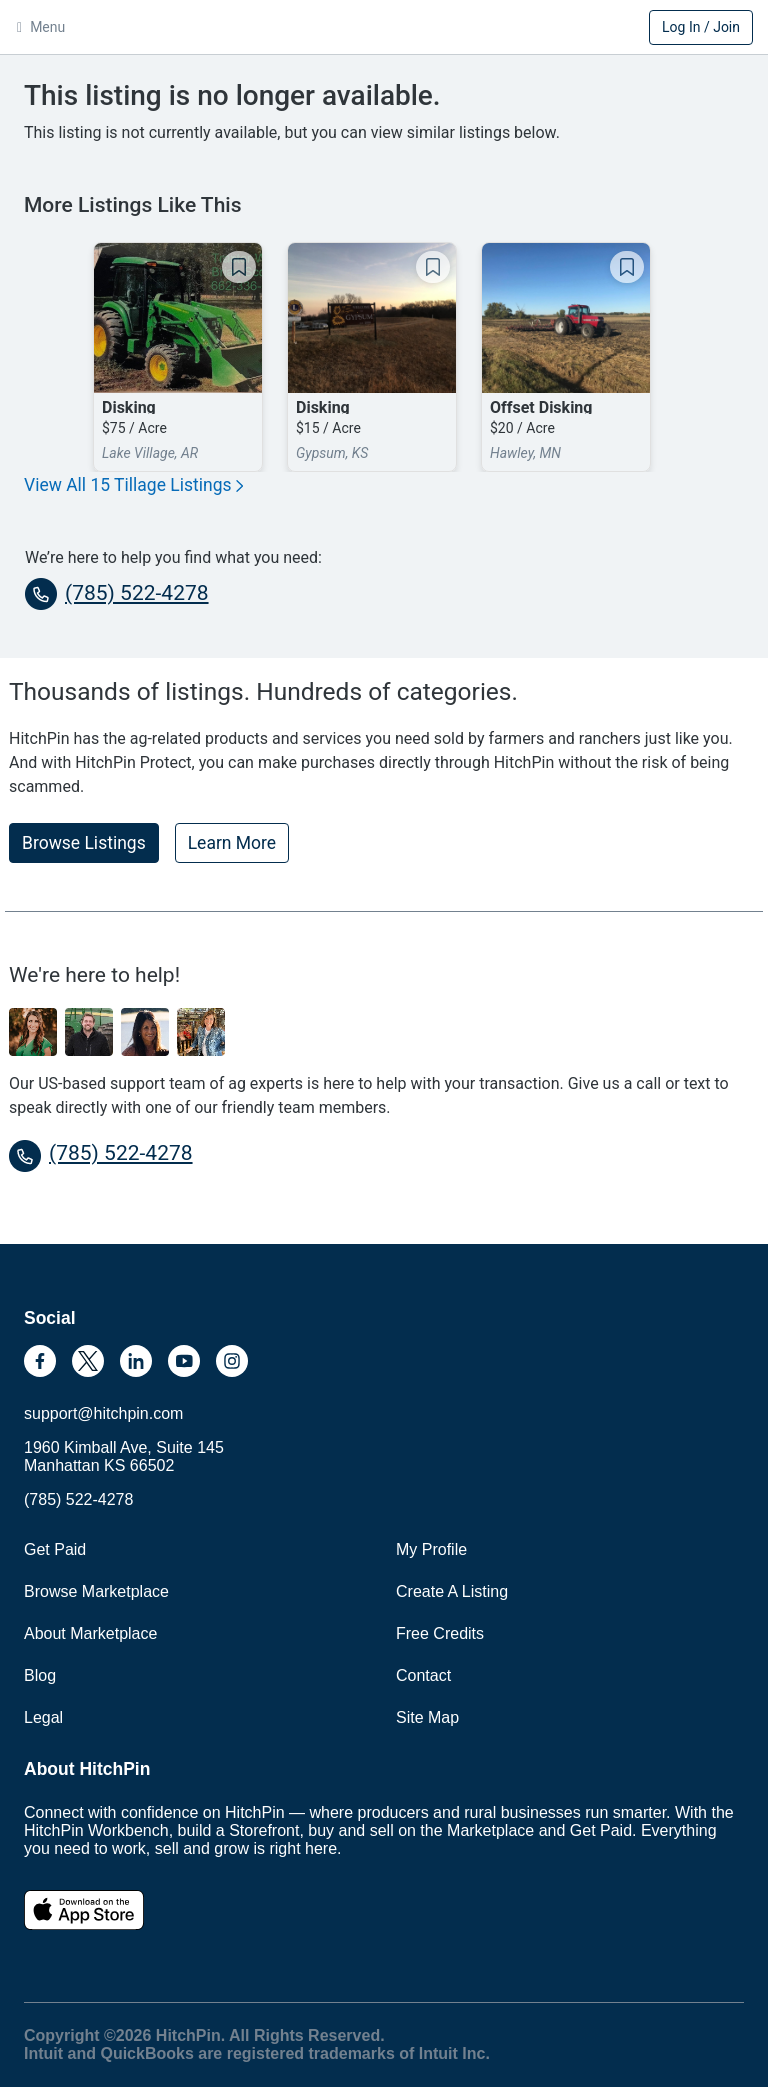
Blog (40, 1675)
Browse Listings (84, 843)
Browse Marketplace (96, 1591)
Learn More (232, 843)
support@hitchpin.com (103, 1413)
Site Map (427, 1717)
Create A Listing (452, 1591)
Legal (43, 1717)
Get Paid (55, 1549)
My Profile (431, 1549)
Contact (423, 1675)
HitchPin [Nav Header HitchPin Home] (384, 29)
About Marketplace (90, 1633)
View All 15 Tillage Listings (133, 485)
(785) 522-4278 (117, 594)
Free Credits (440, 1633)
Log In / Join (701, 27)
